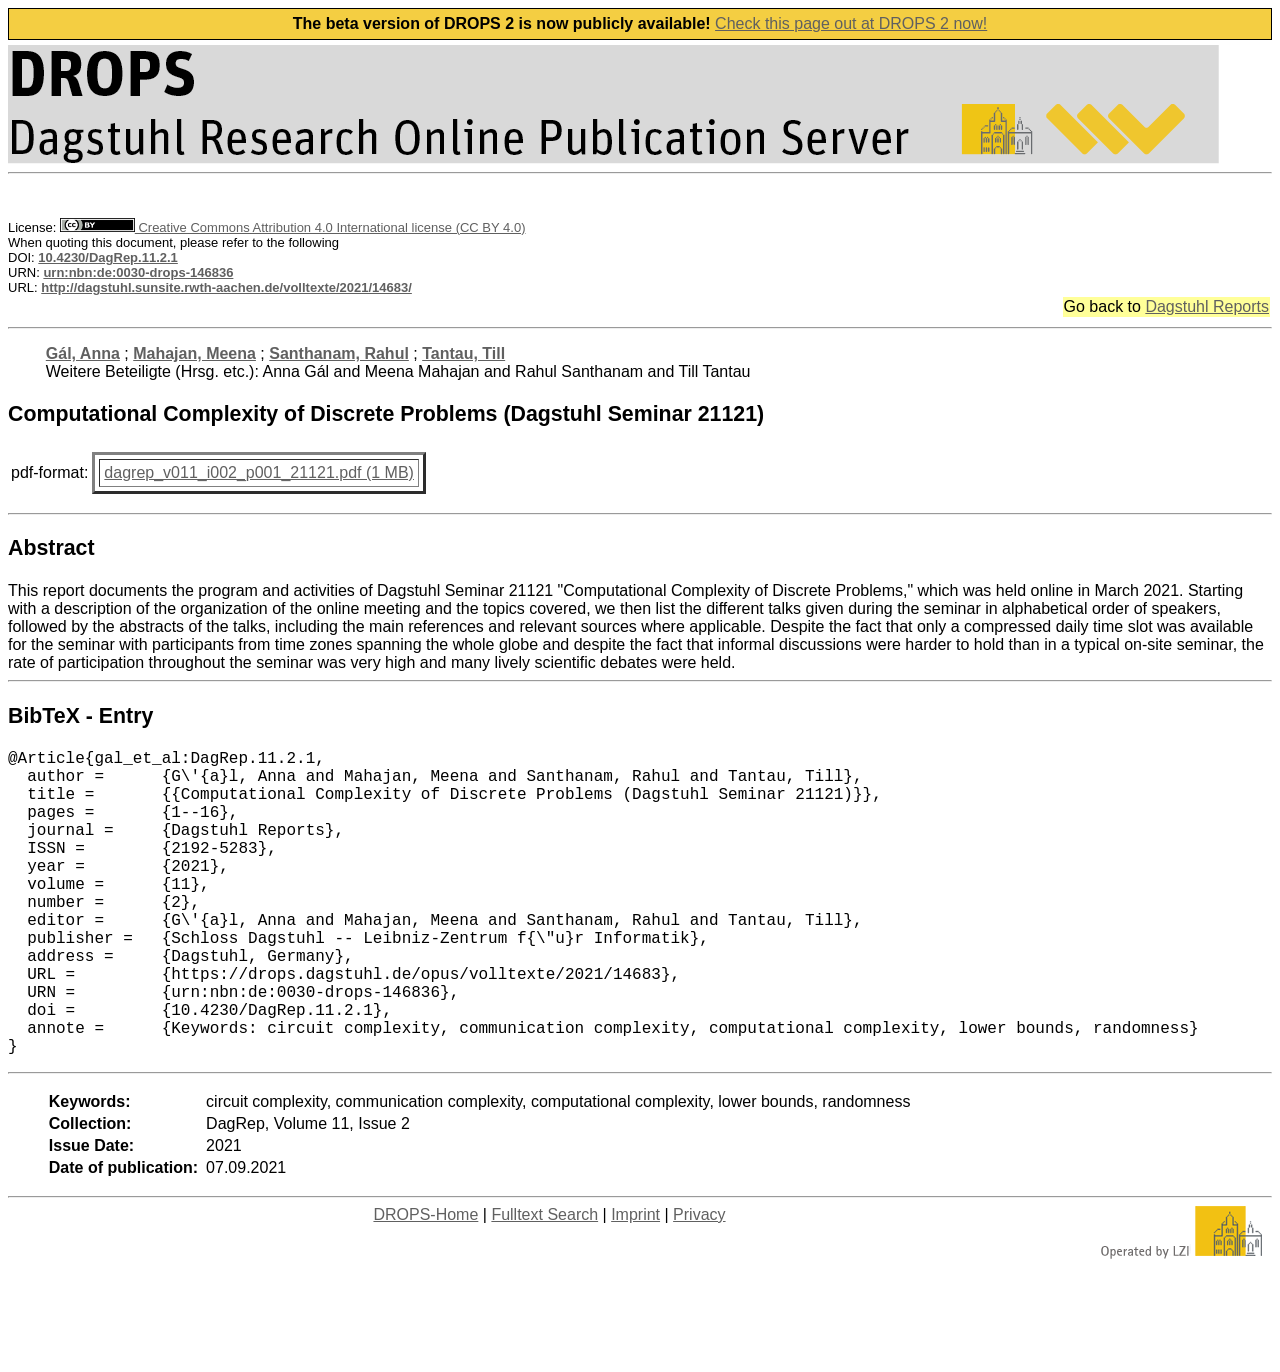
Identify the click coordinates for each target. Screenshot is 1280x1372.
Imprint (635, 1282)
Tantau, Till (463, 353)
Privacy (699, 1282)
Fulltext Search (544, 1282)
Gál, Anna (83, 353)
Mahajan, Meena (194, 353)
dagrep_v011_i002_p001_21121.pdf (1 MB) (259, 472)
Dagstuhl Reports (1207, 306)
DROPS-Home (425, 1282)
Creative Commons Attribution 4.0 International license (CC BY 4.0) (292, 227)
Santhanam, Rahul (339, 353)
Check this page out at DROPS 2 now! (851, 23)
